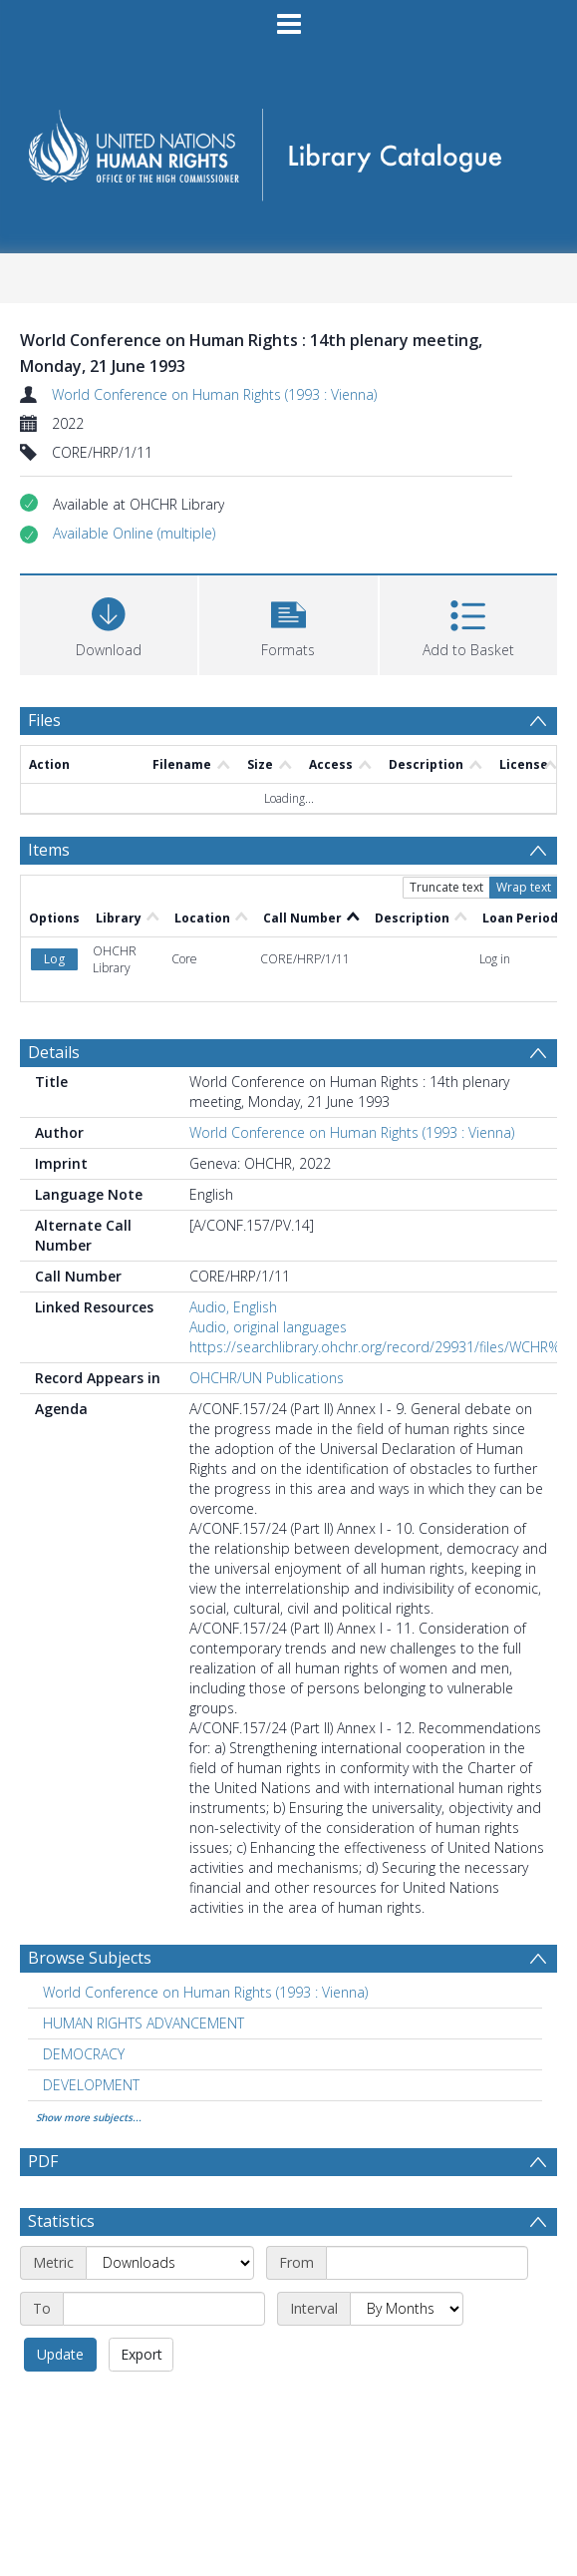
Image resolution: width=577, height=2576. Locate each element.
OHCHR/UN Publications (266, 1377)
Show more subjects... (89, 2117)
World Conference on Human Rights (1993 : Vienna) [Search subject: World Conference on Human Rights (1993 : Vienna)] (205, 1992)
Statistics (61, 2221)
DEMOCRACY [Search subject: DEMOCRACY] (84, 2053)
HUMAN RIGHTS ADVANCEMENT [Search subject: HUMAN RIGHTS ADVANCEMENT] (143, 2023)
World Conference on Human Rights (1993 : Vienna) (214, 394)
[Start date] (427, 2263)
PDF (43, 2161)
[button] (134, 534)
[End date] (164, 2309)
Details (54, 1052)
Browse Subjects (89, 1958)
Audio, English (233, 1306)
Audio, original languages (268, 1326)
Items (49, 850)
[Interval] (406, 2309)
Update (60, 2354)
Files (44, 720)
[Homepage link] (289, 148)
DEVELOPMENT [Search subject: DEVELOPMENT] (91, 2084)
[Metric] (170, 2263)
